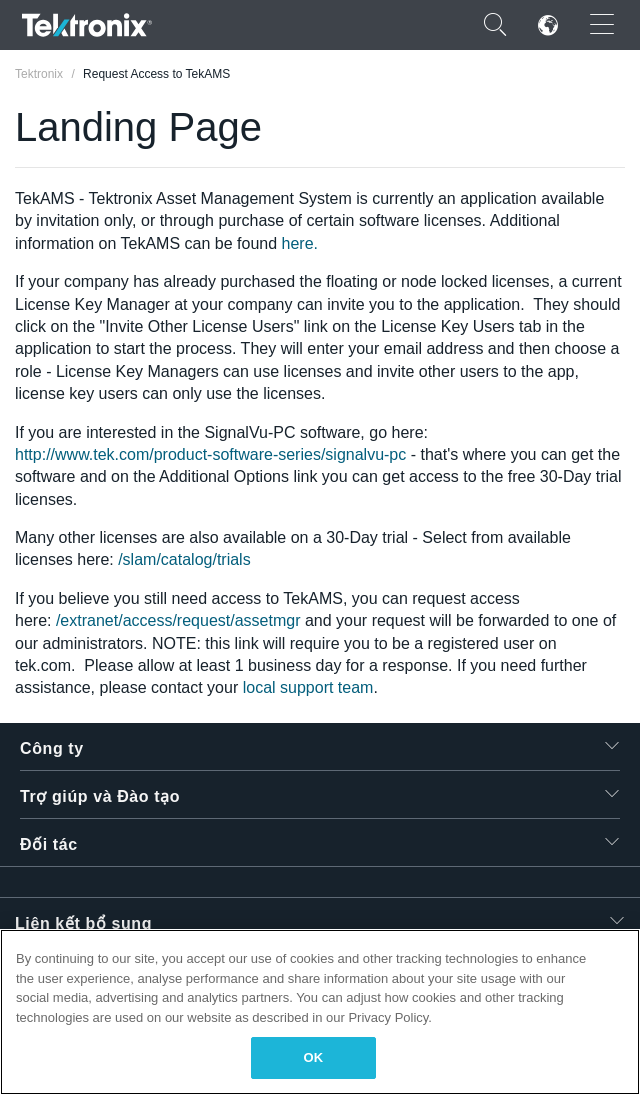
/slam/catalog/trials (184, 559)
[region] (320, 1012)
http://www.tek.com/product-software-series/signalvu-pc (210, 454)
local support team (308, 687)
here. (297, 243)
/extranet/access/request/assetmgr (178, 620)
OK (314, 1057)
